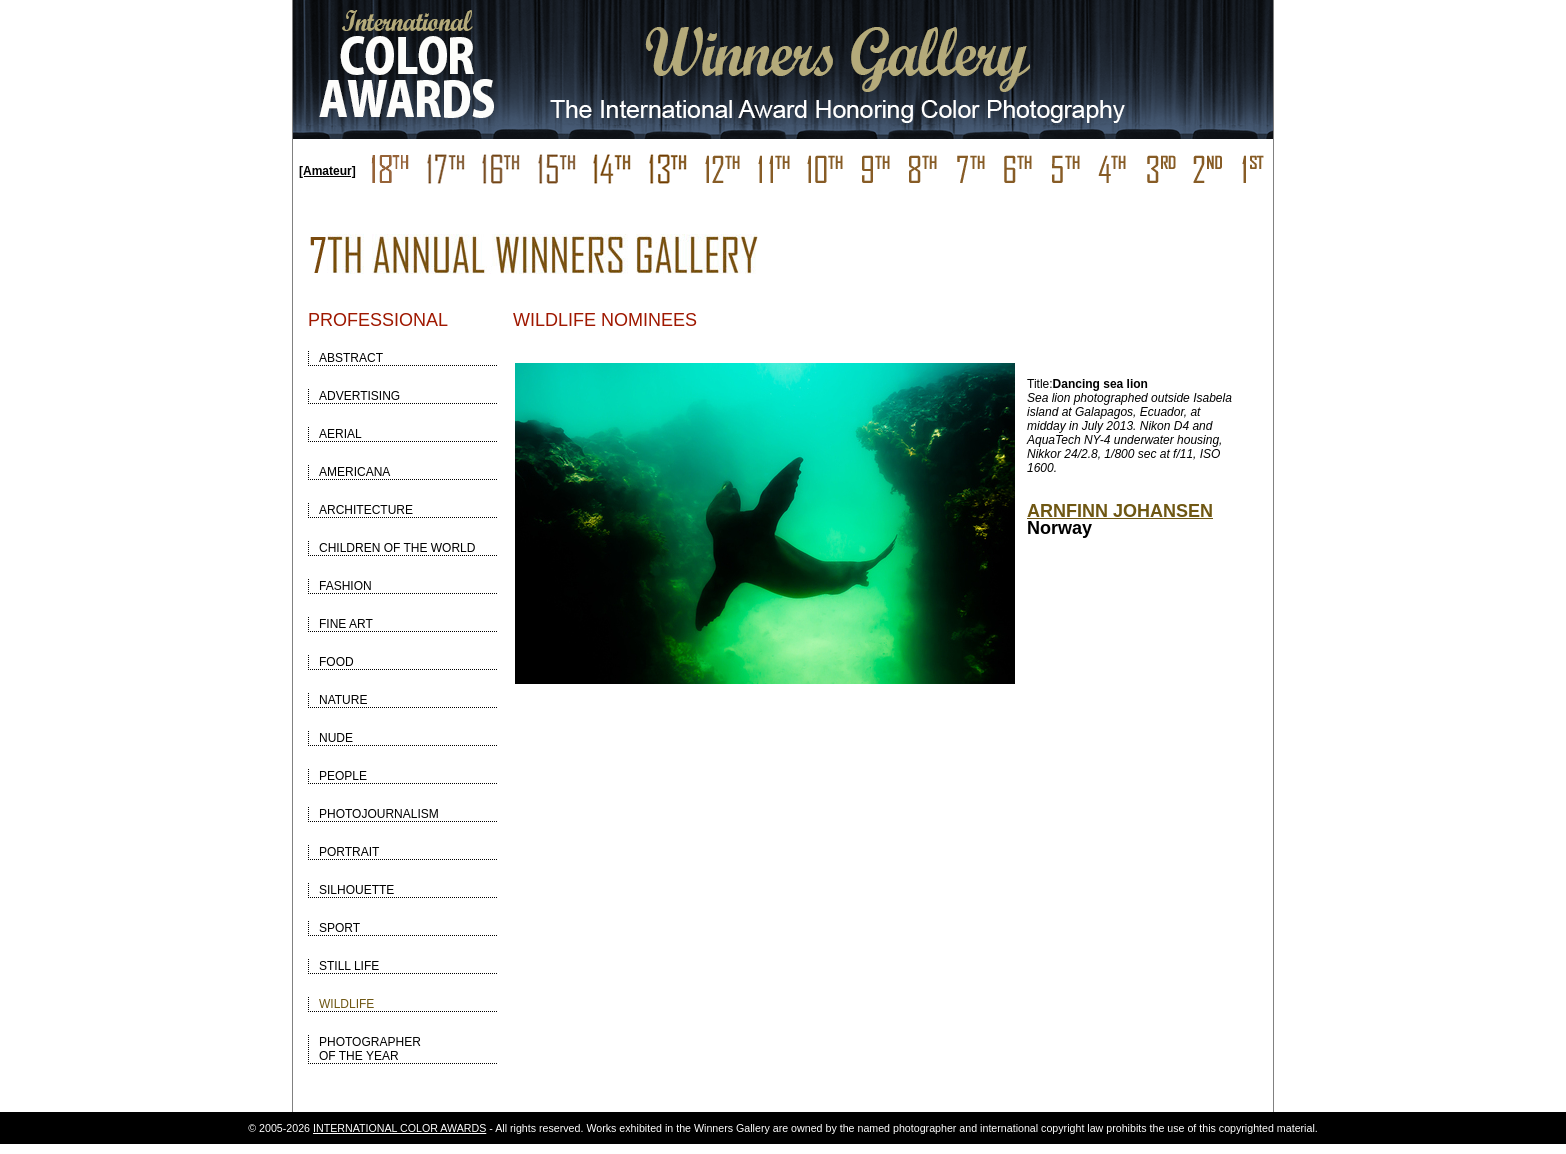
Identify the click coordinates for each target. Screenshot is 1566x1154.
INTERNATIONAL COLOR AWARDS (399, 1128)
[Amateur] (327, 171)
